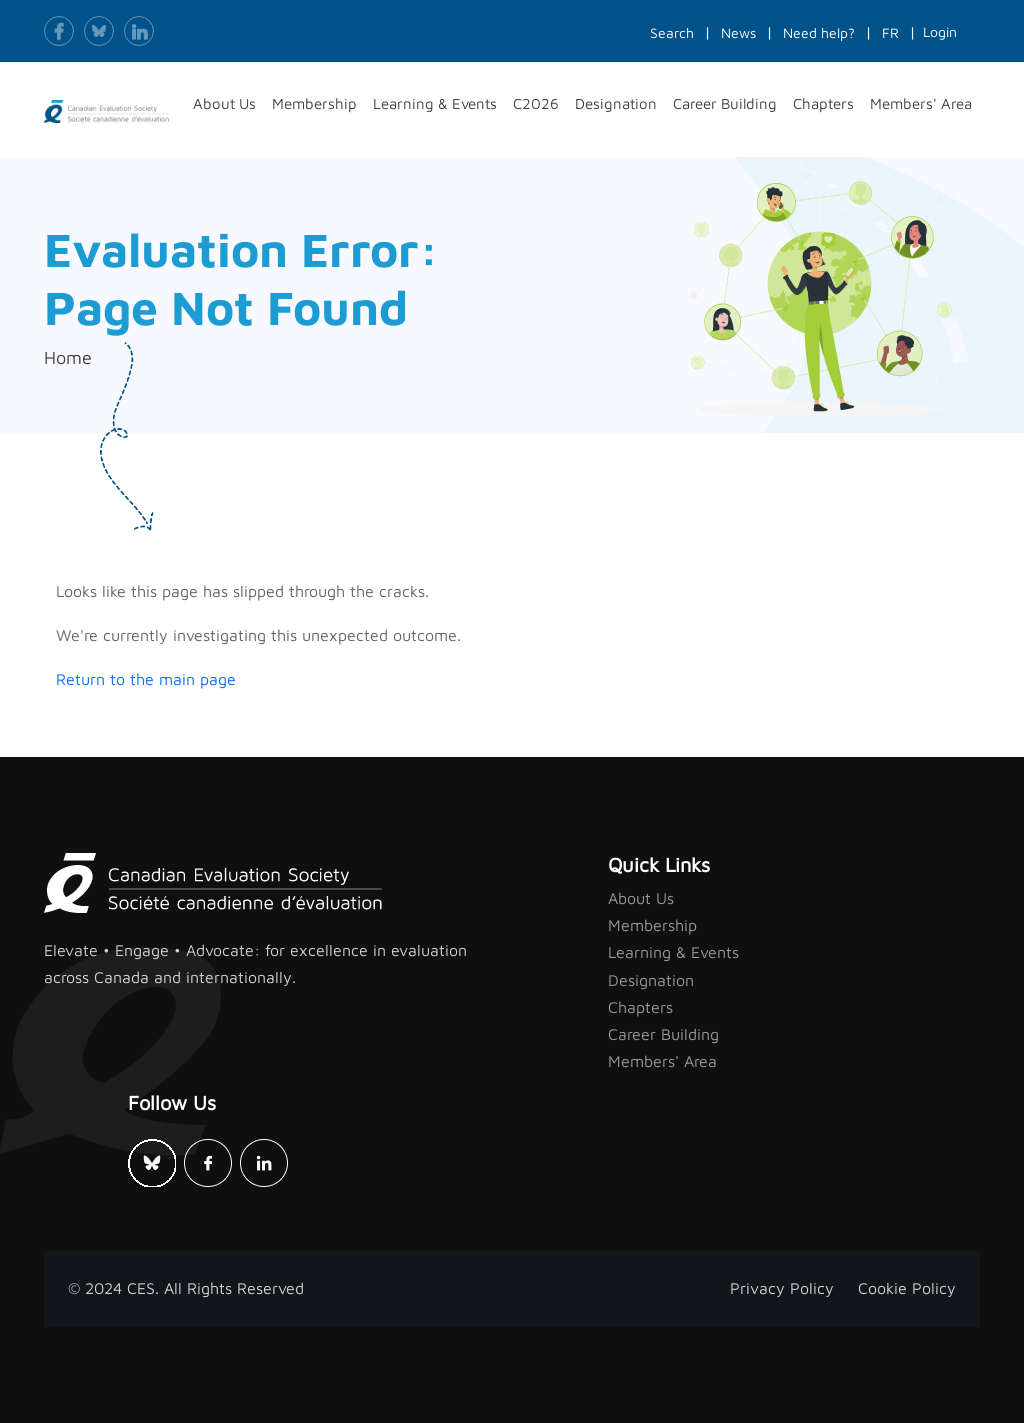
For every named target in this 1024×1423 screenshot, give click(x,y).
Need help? (819, 32)
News (738, 32)
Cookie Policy (907, 1288)
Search (672, 32)
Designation (651, 980)
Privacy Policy (782, 1288)
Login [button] (940, 31)
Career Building (663, 1034)
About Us (641, 898)
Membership (652, 925)
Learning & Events (673, 952)
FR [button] (890, 32)
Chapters (640, 1007)
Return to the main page (146, 679)
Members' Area (662, 1061)
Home (68, 357)
